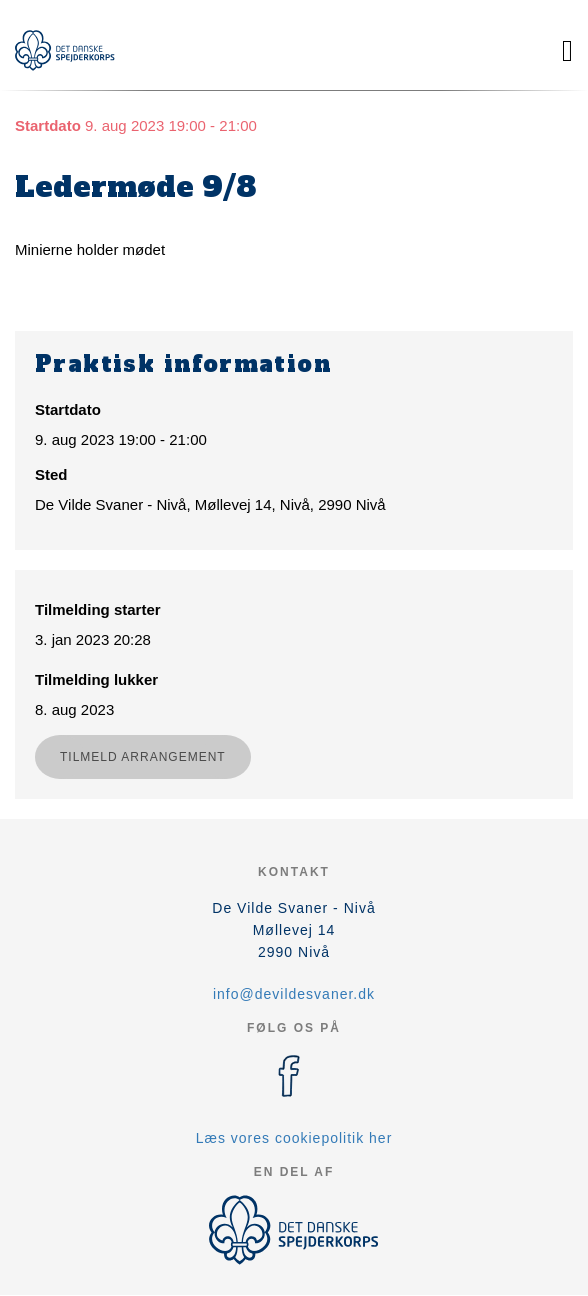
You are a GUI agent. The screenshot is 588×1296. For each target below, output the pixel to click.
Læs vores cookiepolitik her (294, 1138)
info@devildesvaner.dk (294, 994)
